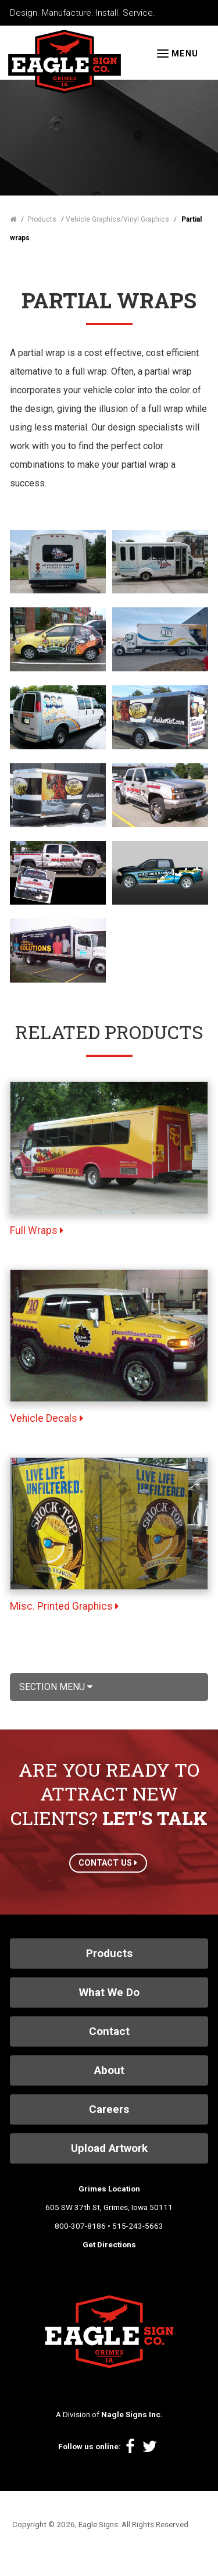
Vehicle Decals (46, 1418)
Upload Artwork (109, 2148)
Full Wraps (36, 1230)
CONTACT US (107, 1863)
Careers (109, 2109)
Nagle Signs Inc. (132, 2414)
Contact (109, 2031)
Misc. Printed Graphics (64, 1606)
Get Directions (109, 2244)
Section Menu (55, 1686)
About (109, 2070)
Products (109, 1953)
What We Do (109, 1992)
